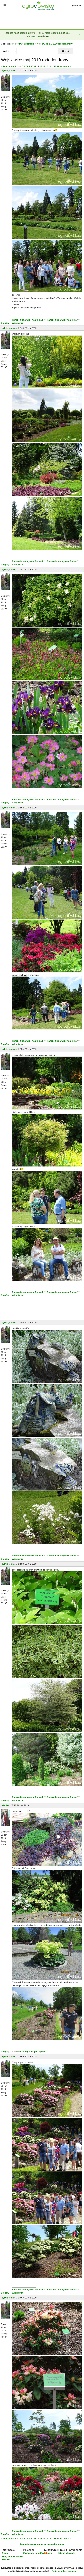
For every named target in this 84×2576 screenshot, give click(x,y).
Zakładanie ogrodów (33, 2553)
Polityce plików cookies (64, 2571)
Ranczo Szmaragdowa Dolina (62, 320)
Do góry (5, 323)
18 (55, 66)
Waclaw (5, 1805)
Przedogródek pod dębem (32, 2051)
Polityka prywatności (12, 2556)
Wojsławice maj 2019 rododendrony (55, 44)
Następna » (65, 66)
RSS (48, 2553)
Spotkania (29, 44)
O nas (5, 2553)
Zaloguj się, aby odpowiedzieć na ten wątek (42, 2544)
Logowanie (75, 5)
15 (47, 66)
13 (41, 66)
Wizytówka (17, 323)
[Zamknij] (79, 35)
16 (50, 66)
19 (58, 66)
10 (32, 66)
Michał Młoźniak (66, 2553)
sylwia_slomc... (9, 70)
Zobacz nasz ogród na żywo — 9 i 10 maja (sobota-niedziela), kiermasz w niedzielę (38, 35)
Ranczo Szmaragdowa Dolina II (28, 320)
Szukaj (65, 51)
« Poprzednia (7, 66)
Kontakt (6, 2559)
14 (44, 66)
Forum (18, 44)
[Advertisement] (42, 20)
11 (35, 66)
